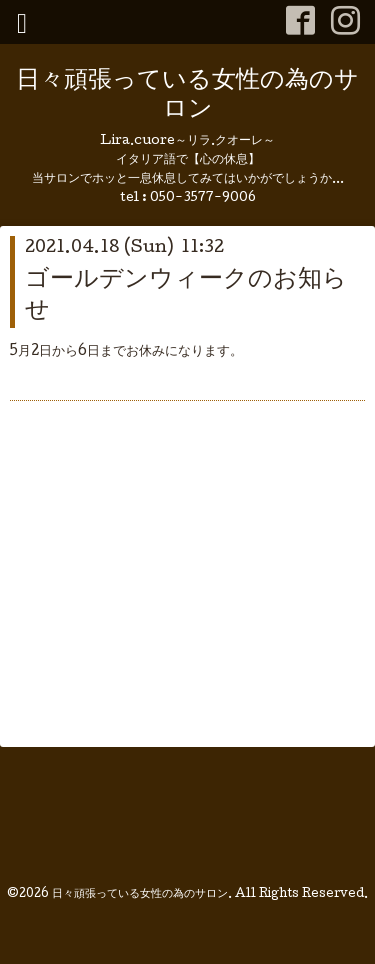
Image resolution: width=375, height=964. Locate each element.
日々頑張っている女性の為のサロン (187, 96)
